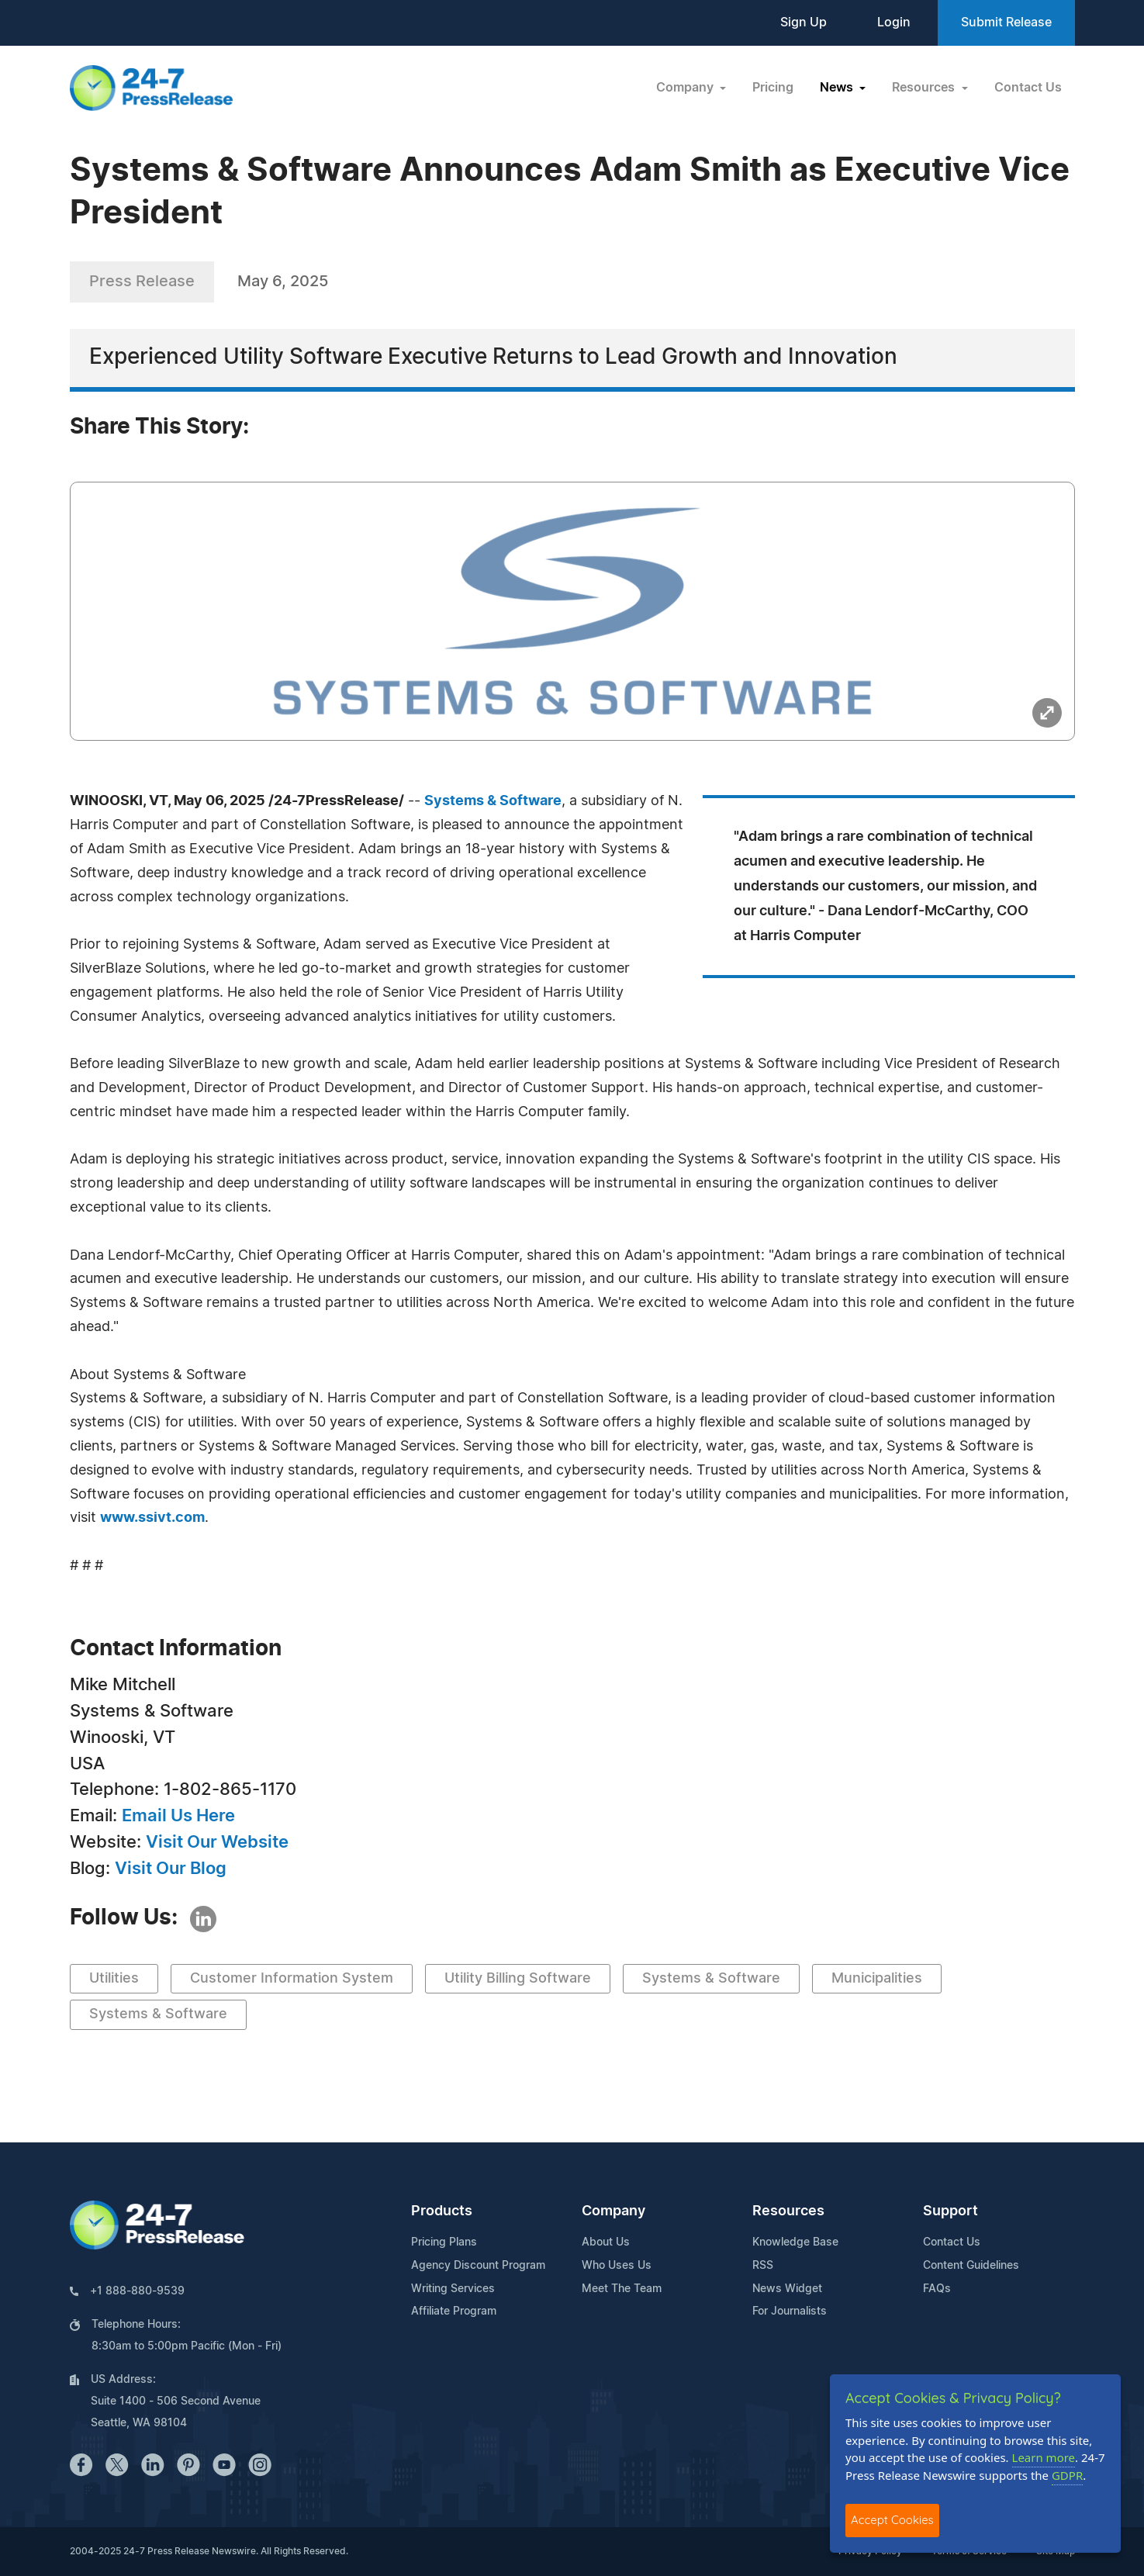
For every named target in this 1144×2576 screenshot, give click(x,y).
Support (950, 2211)
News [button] (838, 87)
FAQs (937, 2289)
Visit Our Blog (170, 1868)
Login (894, 22)
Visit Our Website (217, 1842)
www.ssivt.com (152, 1518)
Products (441, 2211)
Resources (788, 2211)
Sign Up (803, 22)
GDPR (1067, 2475)
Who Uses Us (616, 2265)
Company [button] (686, 87)
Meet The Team (622, 2289)
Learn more (1044, 2457)
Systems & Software (493, 801)
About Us (606, 2242)
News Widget (787, 2289)
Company (613, 2211)
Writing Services (453, 2289)
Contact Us (1028, 87)
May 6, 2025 (282, 281)
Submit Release (1006, 22)
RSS (762, 2265)
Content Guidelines (971, 2265)
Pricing (772, 87)
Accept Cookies (892, 2519)
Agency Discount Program (478, 2265)
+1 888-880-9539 (137, 2291)
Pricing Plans (444, 2242)
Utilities (114, 1979)
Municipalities (876, 1979)
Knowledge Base (795, 2242)
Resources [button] (925, 87)
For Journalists (789, 2311)
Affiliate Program (453, 2311)
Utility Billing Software (517, 1979)
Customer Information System (291, 1979)
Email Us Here (178, 1815)
